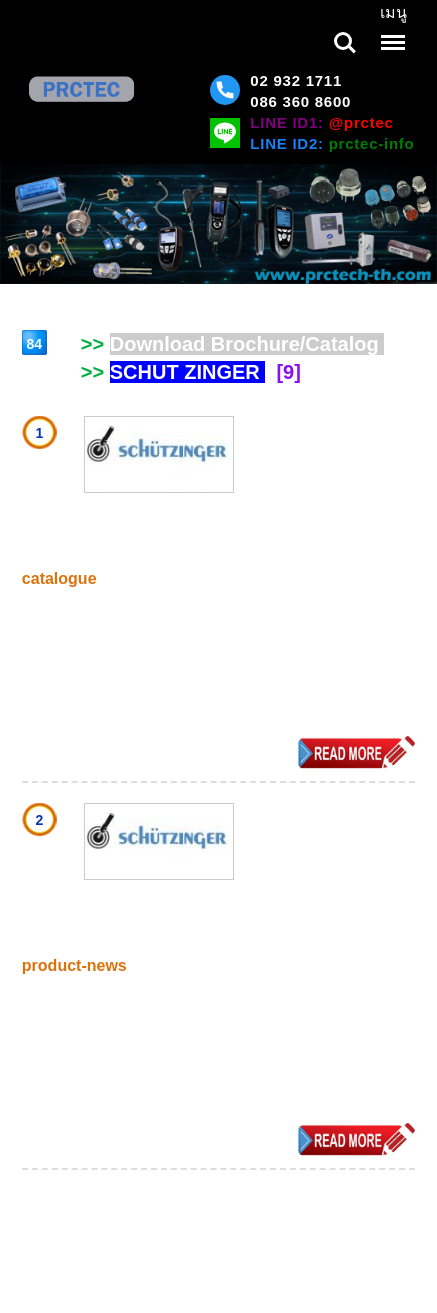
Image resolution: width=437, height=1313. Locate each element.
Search (345, 43)
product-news (74, 965)
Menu (391, 32)
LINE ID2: (332, 143)
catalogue (59, 578)
